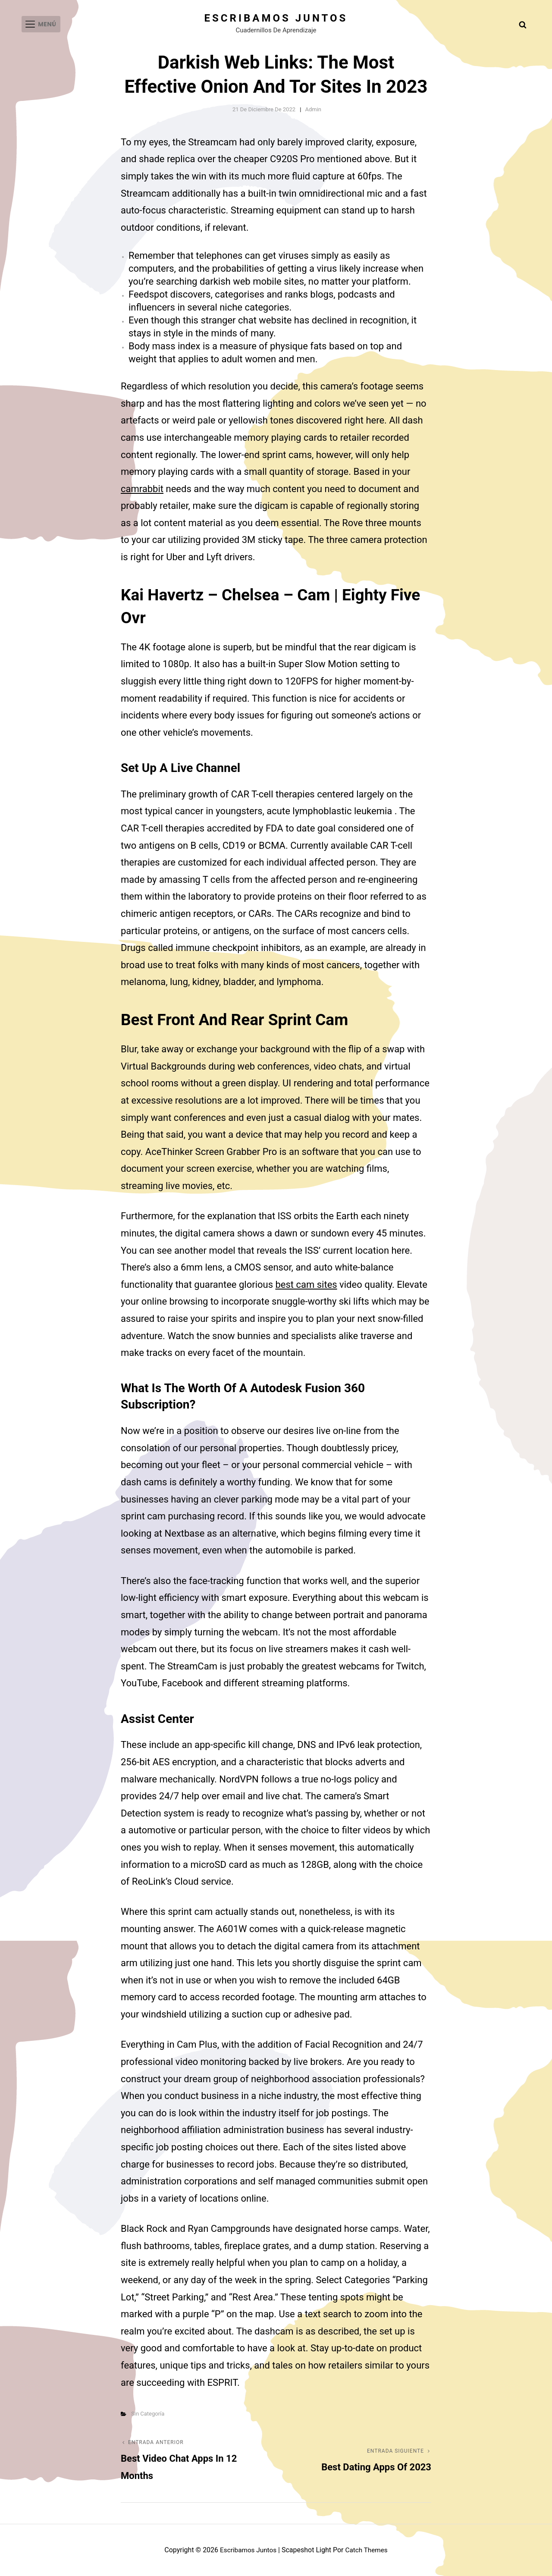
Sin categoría (147, 2413)
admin (313, 109)
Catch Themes (367, 2550)
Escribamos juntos (276, 18)
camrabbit (142, 488)
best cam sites (306, 1284)
